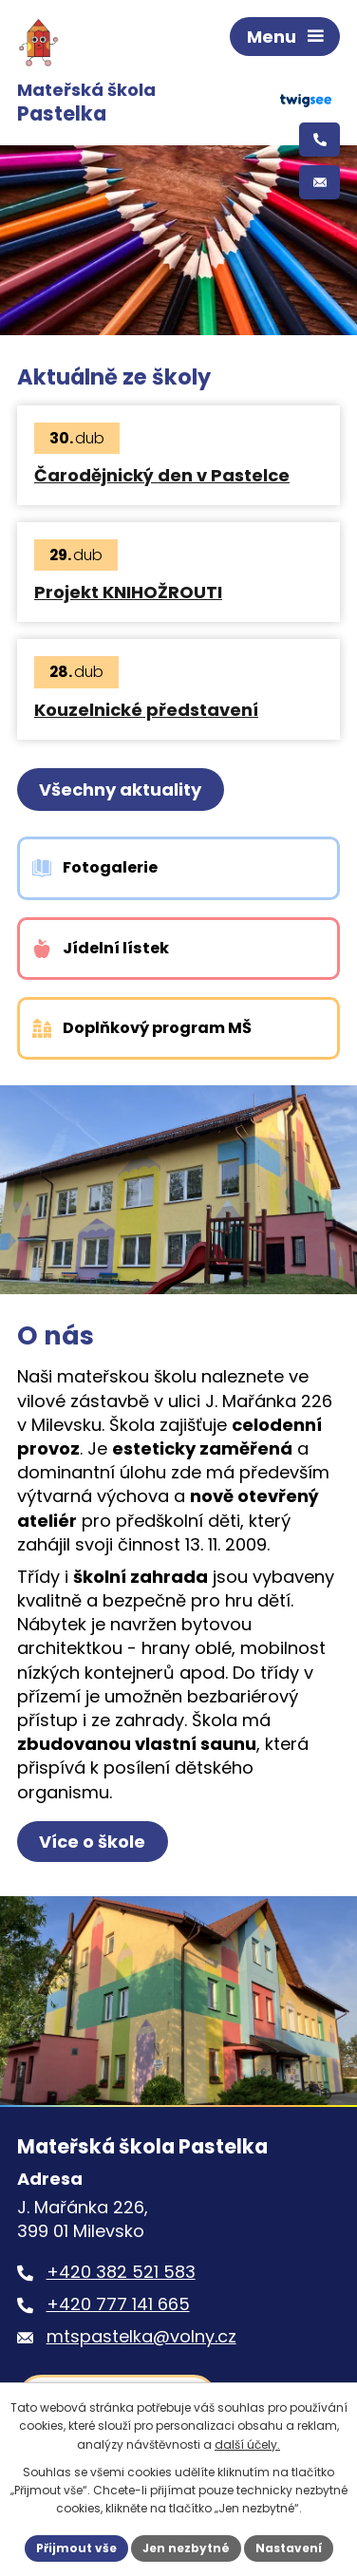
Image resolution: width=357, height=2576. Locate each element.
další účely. (247, 2444)
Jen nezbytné (186, 2548)
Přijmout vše (76, 2548)
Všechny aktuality (120, 789)
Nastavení (288, 2548)
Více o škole (92, 1841)
